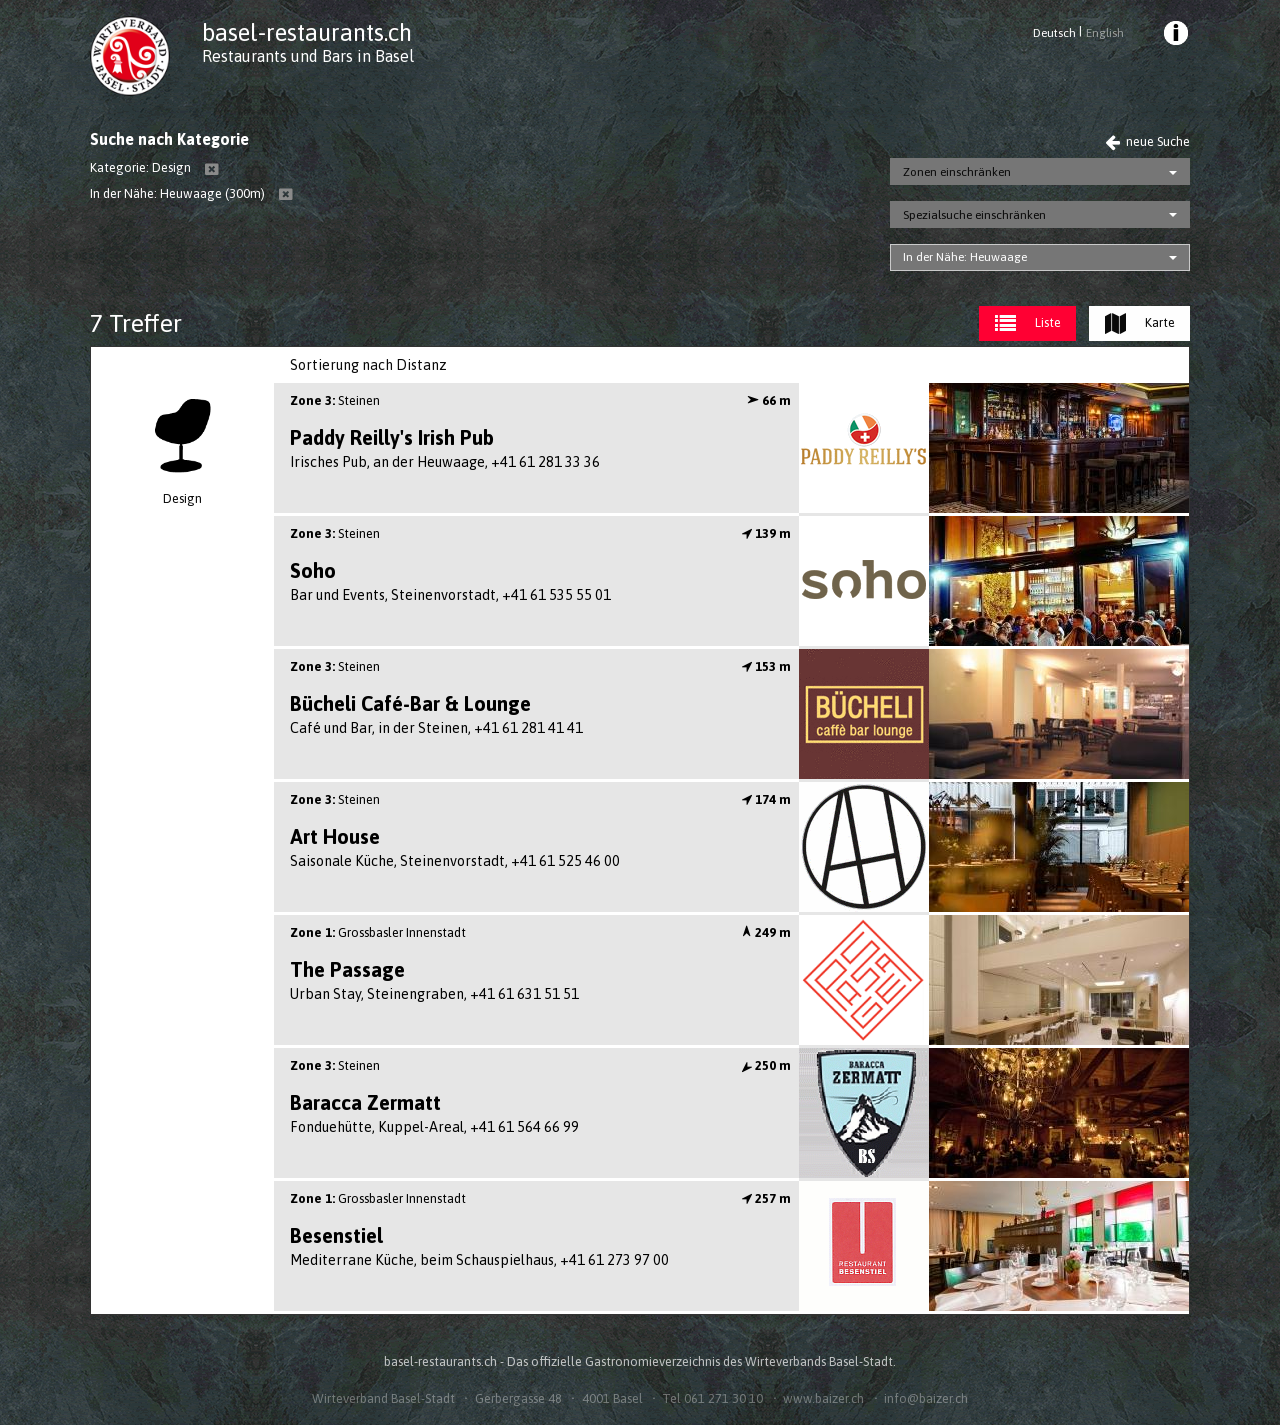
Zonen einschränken (957, 172)
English (1105, 33)
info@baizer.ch (926, 1398)
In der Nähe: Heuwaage (965, 257)
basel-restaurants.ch (307, 32)
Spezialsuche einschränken (974, 215)
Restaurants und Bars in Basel (308, 56)
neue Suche (1147, 141)
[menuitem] (1175, 36)
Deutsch (1054, 33)
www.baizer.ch (823, 1398)
